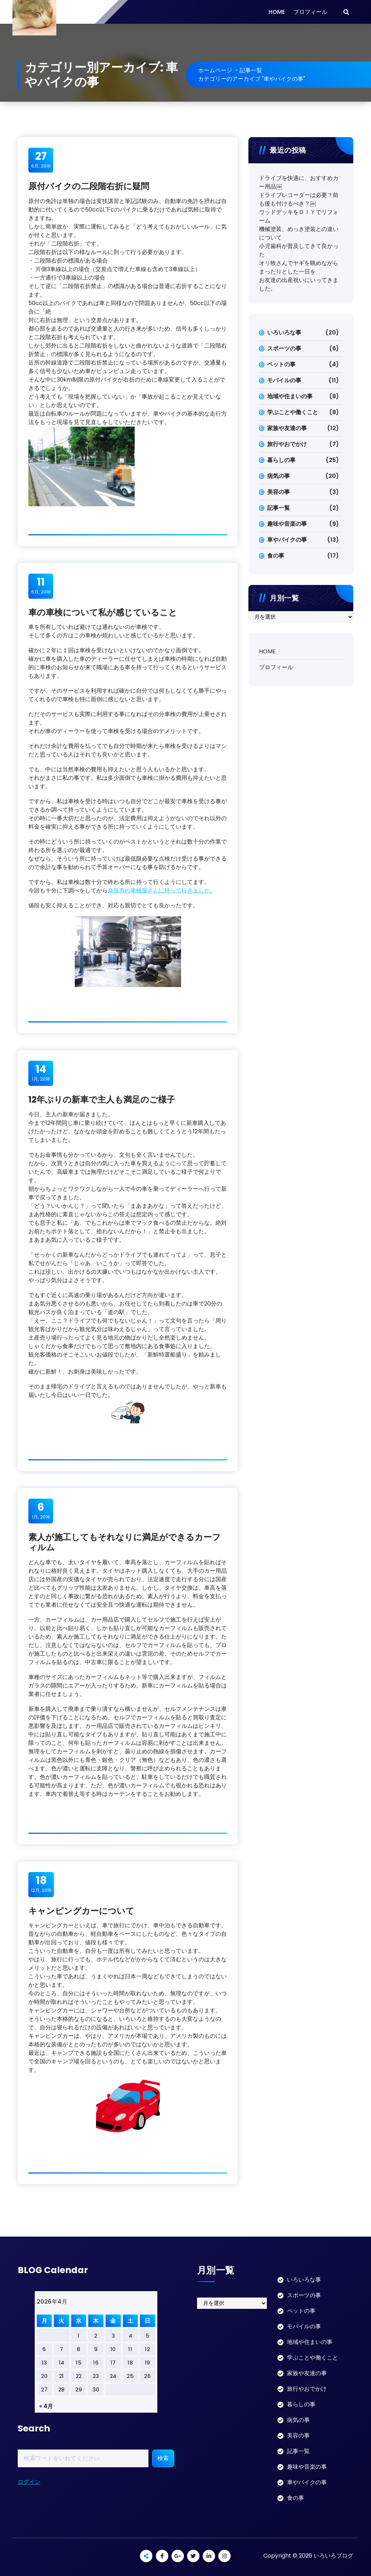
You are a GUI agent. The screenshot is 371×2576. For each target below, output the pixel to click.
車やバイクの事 (287, 540)
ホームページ (215, 70)
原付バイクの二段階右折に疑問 (88, 186)
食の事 (275, 556)
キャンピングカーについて (81, 1911)
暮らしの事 (281, 460)
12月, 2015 (41, 1884)
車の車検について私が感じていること (102, 612)
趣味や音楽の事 (287, 524)
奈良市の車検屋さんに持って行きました (159, 890)
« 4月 (46, 2406)
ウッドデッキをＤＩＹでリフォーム (298, 216)
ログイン (29, 2482)
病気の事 (278, 476)
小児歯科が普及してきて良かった (298, 250)
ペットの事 (281, 364)
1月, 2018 (41, 1072)
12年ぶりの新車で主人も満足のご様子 (101, 1099)
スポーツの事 (284, 348)
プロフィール (310, 12)
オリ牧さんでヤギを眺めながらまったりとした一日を (298, 267)
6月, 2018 (41, 159)
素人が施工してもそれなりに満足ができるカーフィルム (124, 1542)
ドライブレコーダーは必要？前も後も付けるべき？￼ (298, 199)
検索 (163, 2458)
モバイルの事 (284, 380)
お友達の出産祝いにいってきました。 (298, 284)
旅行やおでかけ (287, 444)
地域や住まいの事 (290, 396)
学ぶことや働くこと (292, 412)
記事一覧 (251, 70)
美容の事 (278, 492)
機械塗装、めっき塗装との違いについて (298, 233)
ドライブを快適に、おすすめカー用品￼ (298, 182)
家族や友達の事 (287, 428)
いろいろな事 (284, 332)
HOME (277, 12)
